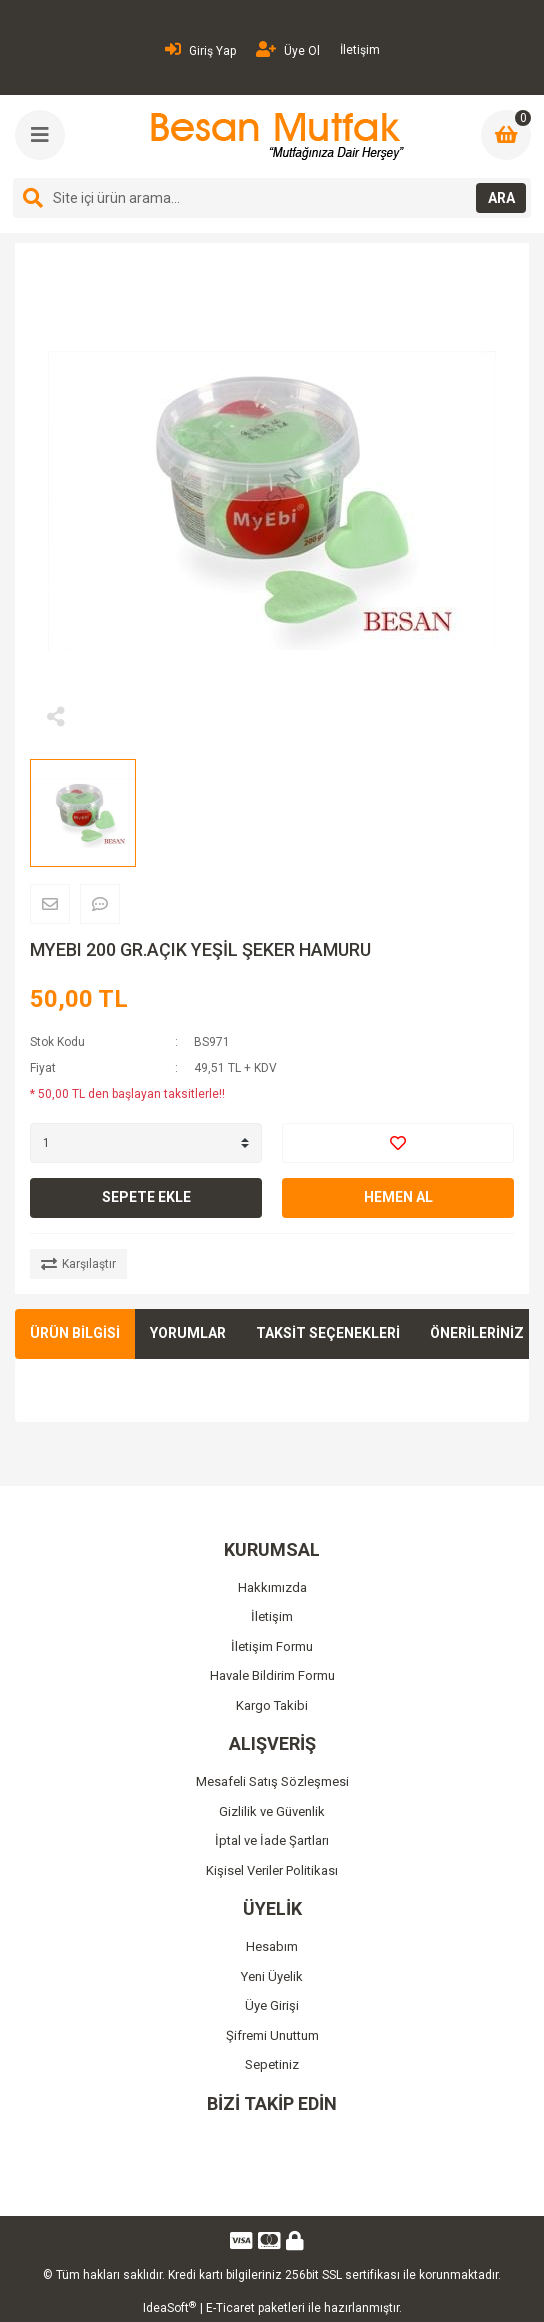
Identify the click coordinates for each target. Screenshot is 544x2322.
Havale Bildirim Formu (272, 1675)
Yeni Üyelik (272, 1976)
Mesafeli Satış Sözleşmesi (272, 1781)
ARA (501, 198)
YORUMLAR (188, 1333)
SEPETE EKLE (146, 1197)
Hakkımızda (272, 1587)
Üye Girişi (272, 2005)
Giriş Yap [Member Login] (200, 49)
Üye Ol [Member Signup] (288, 49)
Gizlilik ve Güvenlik (272, 1811)
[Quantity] (146, 1143)
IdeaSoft (169, 2308)
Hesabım (272, 1946)
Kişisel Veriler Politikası (272, 1870)
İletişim (360, 50)
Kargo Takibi (272, 1705)
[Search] (272, 198)
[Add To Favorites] (398, 1143)
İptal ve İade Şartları (272, 1840)
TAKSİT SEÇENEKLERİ (328, 1333)
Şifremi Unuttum (272, 2035)
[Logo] (274, 136)
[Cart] (506, 135)
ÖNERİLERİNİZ (477, 1333)
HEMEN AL (398, 1197)
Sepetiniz (272, 2064)
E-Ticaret (230, 2308)
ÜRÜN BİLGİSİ (75, 1333)
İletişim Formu (272, 1646)
